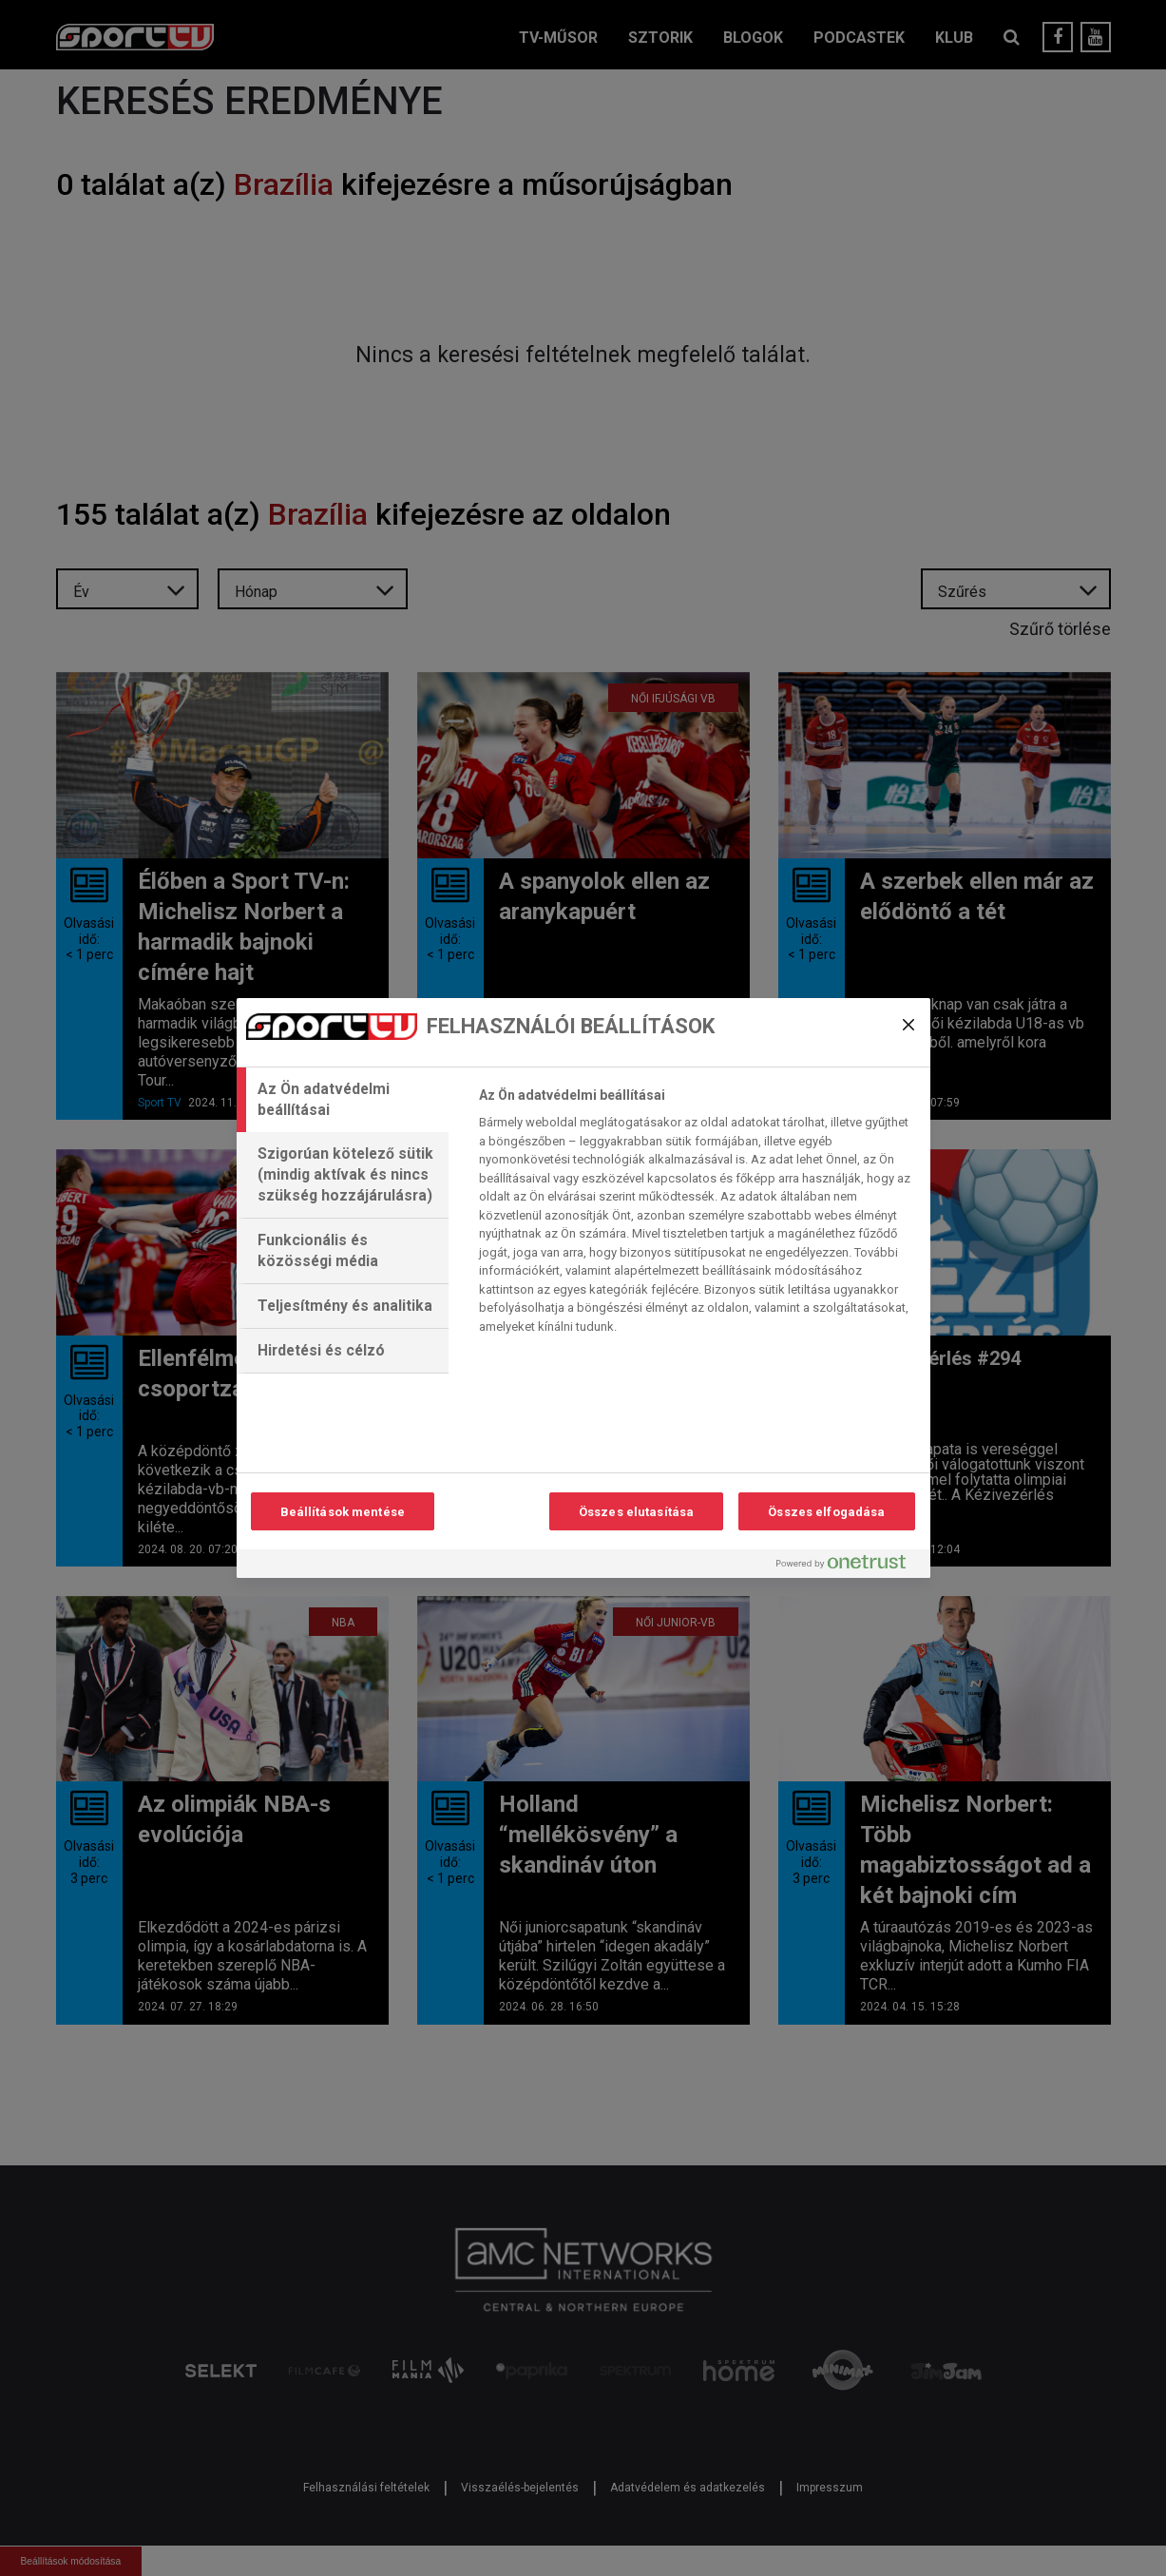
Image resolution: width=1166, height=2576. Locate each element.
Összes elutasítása (636, 1512)
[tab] (343, 1099)
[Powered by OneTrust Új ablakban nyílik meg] (848, 1566)
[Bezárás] (908, 1025)
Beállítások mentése (342, 1512)
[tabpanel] (696, 1215)
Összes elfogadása (826, 1512)
